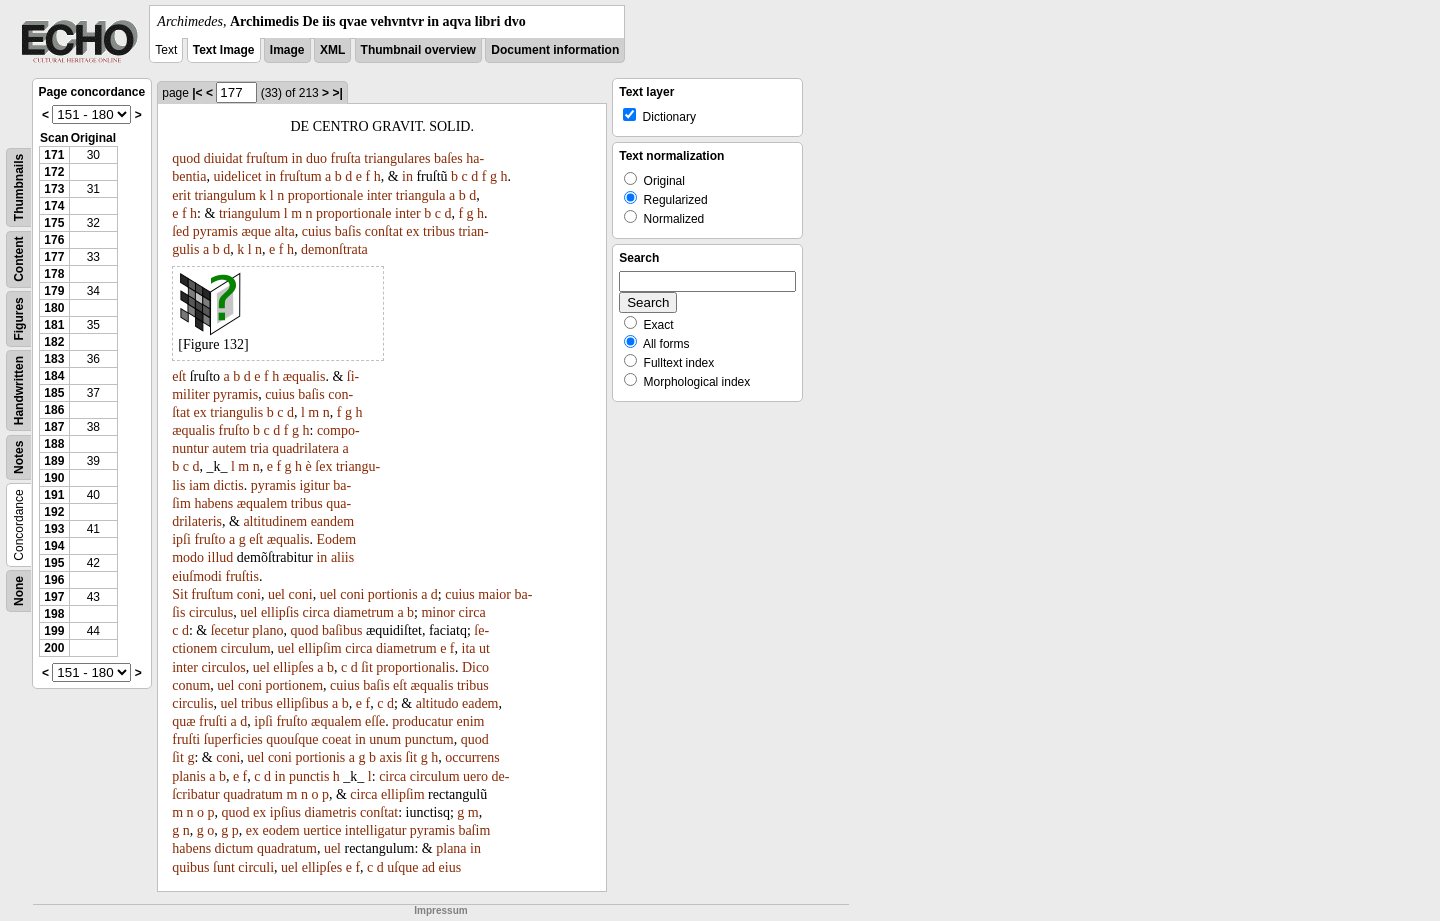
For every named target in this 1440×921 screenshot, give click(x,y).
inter (380, 195)
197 (54, 597)
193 (54, 529)
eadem (480, 703)
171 (54, 155)
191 (54, 495)
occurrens (472, 757)
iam (199, 485)
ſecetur (230, 630)
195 (54, 563)
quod (186, 158)
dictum (234, 848)
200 (54, 648)
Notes (19, 457)
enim (470, 721)
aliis (342, 557)
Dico (475, 667)
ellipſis (280, 612)
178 (54, 274)
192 (54, 512)
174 (54, 206)
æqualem (262, 503)
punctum (429, 739)
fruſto (234, 430)
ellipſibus (302, 703)
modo (188, 557)
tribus (439, 231)
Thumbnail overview (418, 50)
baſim (474, 830)
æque (256, 231)
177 (54, 257)
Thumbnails (19, 187)
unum (385, 739)
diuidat (223, 158)
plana (451, 848)
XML (332, 50)
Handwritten (19, 390)
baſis (348, 231)
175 (54, 223)
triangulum (224, 195)
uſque (402, 867)
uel (276, 594)
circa (316, 612)
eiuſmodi (197, 576)
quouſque (292, 739)
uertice (322, 830)
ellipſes (293, 667)
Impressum (440, 910)
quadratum (253, 794)
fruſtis (242, 576)
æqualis (304, 376)
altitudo (437, 703)
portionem (295, 685)
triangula (421, 195)
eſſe (375, 721)
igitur (314, 485)
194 (54, 546)
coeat (337, 739)
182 (54, 342)
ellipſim (320, 648)
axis (391, 757)
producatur (422, 721)
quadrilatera (305, 448)
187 (54, 427)
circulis (192, 703)
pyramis (215, 231)
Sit (180, 594)
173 (54, 189)
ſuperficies (233, 739)
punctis (309, 776)
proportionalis (415, 667)
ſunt (224, 867)
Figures (19, 318)
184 (54, 376)
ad (428, 867)
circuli (256, 867)
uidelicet (237, 176)
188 (54, 444)
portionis (393, 594)
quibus (190, 867)
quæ (183, 721)
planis (188, 776)
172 (54, 172)
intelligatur (375, 830)
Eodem (337, 539)
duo (316, 158)
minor (437, 612)
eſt (179, 376)
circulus (211, 612)
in (297, 158)
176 (54, 240)
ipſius (285, 812)
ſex (323, 466)
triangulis (236, 412)
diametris (330, 812)
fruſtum (267, 158)
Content (19, 259)
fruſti (213, 721)
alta (285, 231)
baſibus (342, 630)
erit (181, 195)
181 (54, 325)
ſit (367, 667)
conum (191, 685)
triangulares (397, 158)
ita (469, 648)
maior (494, 594)
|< (197, 93)
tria (259, 448)
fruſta (346, 158)
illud (221, 557)
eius (450, 867)
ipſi (181, 539)
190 (54, 478)
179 (54, 291)
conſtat (384, 231)
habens (213, 503)
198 (54, 614)
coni (249, 594)
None (19, 591)
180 (54, 308)
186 (54, 410)
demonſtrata (334, 249)
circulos (223, 667)
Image (287, 50)
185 (54, 393)
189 (54, 461)
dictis (228, 485)
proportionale (325, 195)
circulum (246, 648)
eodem (280, 830)
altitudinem (275, 521)
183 (54, 359)
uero (475, 776)
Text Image (224, 50)
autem (229, 448)
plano (267, 630)
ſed (180, 231)
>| (337, 93)
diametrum (363, 612)
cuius (317, 231)
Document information (555, 50)
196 (54, 580)
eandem (333, 521)
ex (412, 231)
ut (484, 648)
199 (54, 631)
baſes (448, 158)
